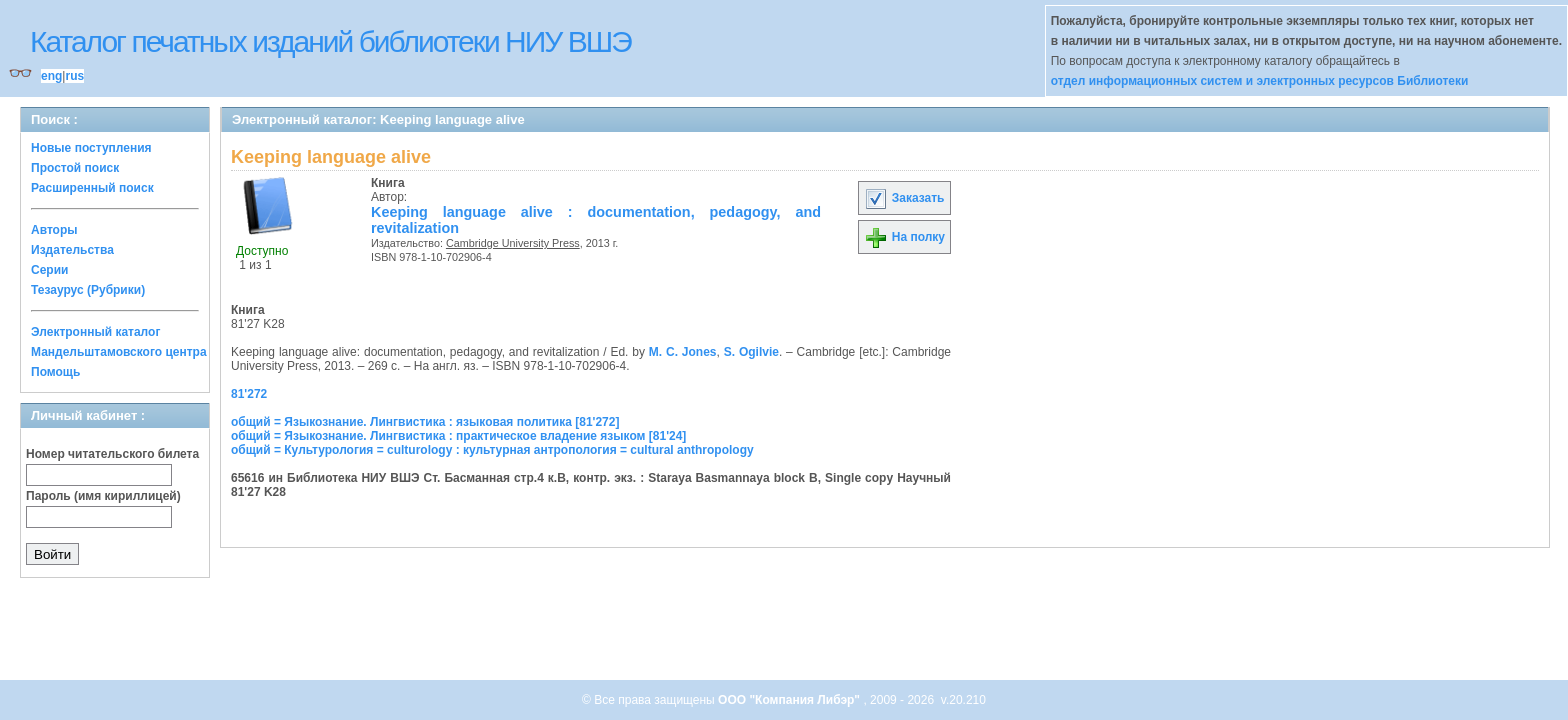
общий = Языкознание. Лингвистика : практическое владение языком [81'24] (458, 436)
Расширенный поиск (92, 188)
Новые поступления (91, 148)
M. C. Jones (683, 352)
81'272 (249, 394)
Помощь (55, 372)
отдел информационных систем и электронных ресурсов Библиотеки (1260, 81)
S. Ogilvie (751, 352)
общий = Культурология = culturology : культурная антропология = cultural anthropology (492, 450)
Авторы (54, 230)
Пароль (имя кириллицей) (103, 496)
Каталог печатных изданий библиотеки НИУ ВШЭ (330, 41)
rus (74, 76)
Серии (49, 270)
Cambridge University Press (513, 243)
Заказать (904, 198)
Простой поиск (75, 168)
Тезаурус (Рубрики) (88, 290)
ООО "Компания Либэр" (790, 700)
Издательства (72, 250)
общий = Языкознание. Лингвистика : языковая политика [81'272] (425, 422)
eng (51, 76)
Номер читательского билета (112, 454)
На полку (904, 237)
